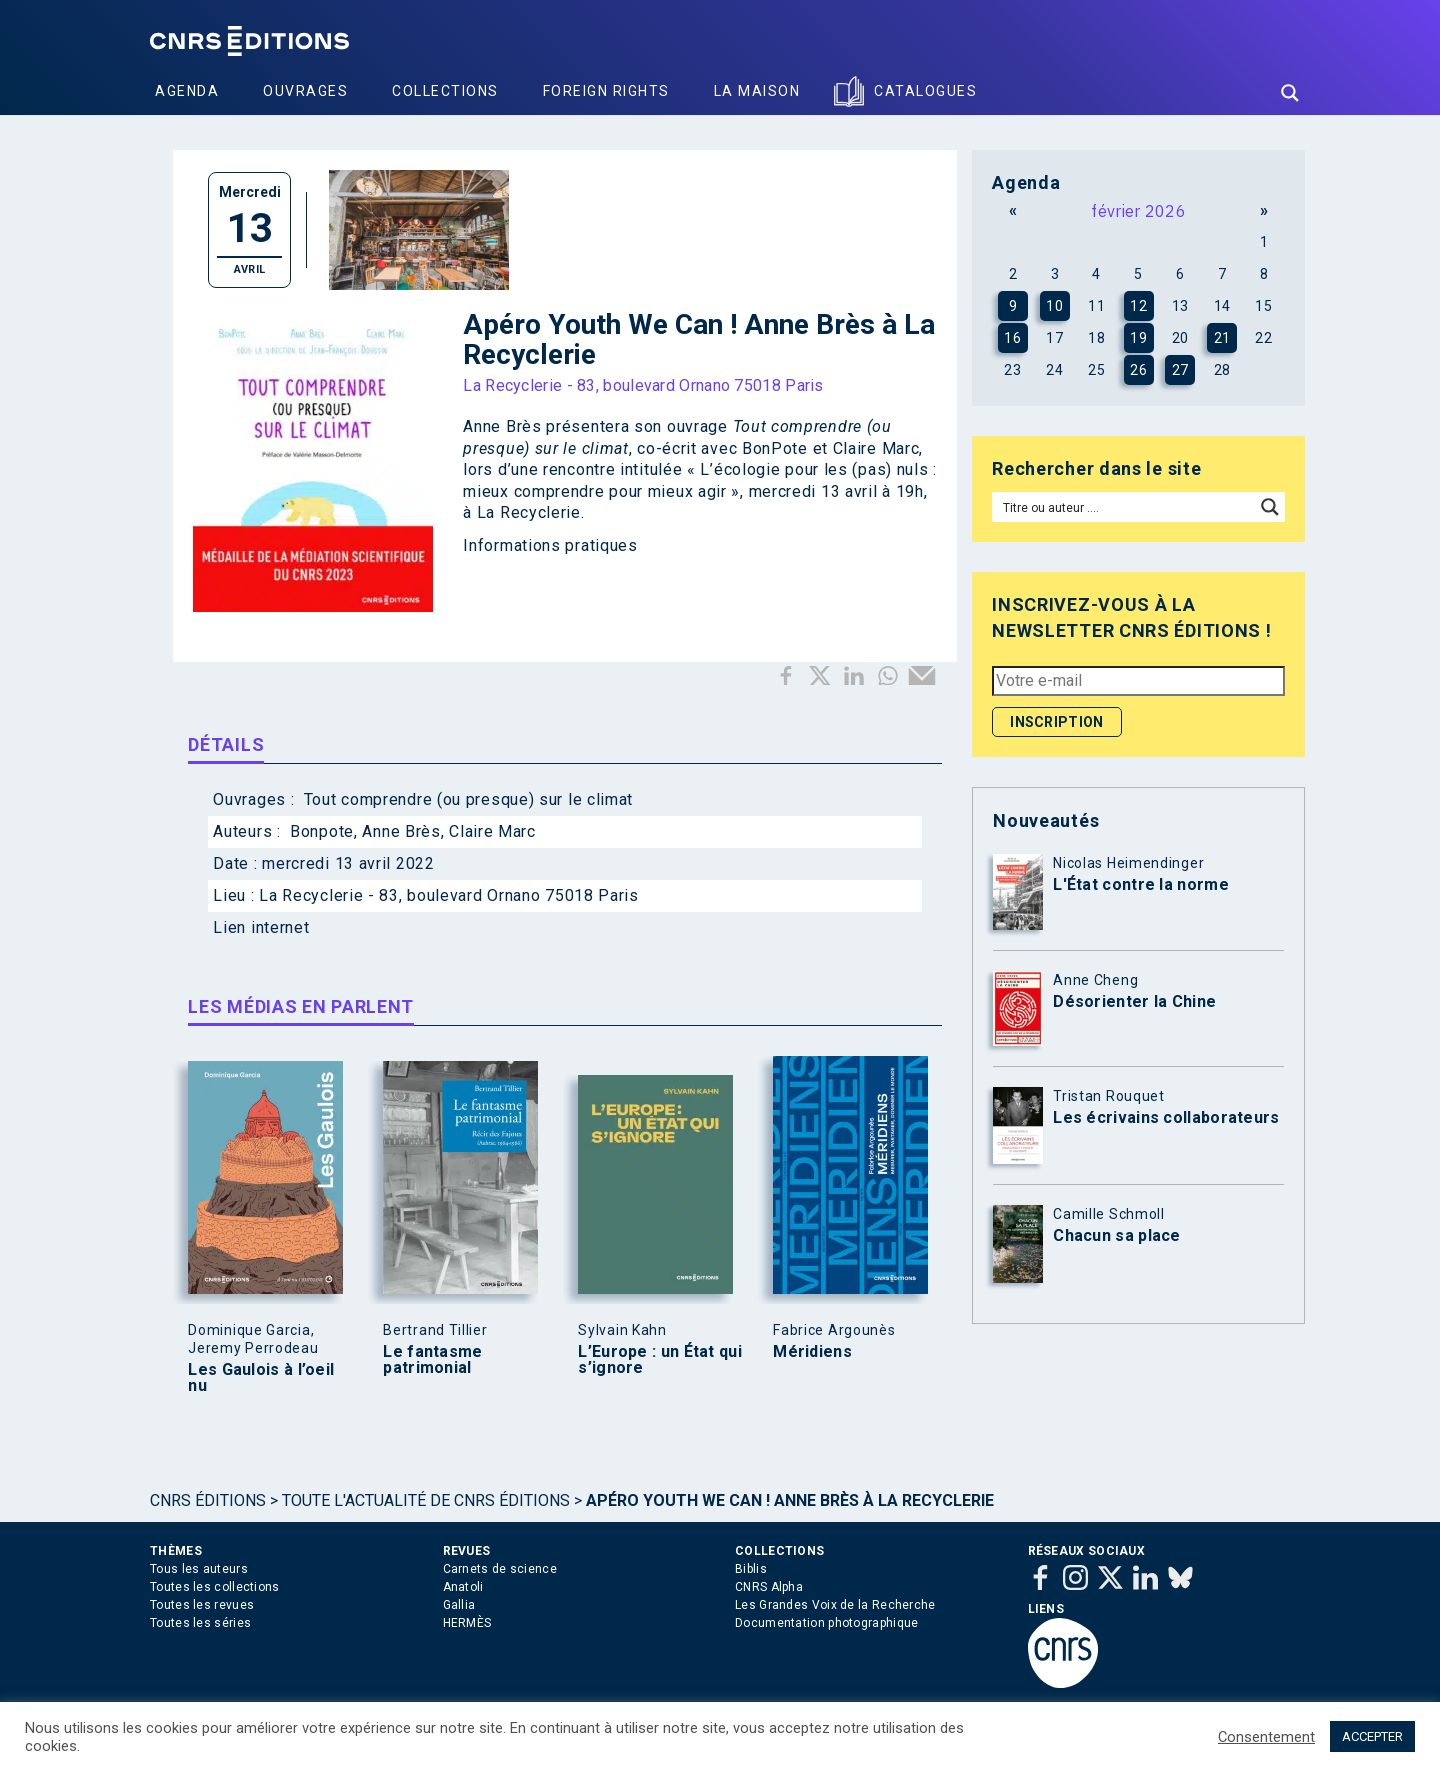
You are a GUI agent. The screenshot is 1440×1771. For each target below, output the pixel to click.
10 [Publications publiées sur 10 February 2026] (1054, 306)
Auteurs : (249, 831)
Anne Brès (401, 831)
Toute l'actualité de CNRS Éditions (426, 1500)
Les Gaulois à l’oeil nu (261, 1378)
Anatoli (463, 1587)
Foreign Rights (606, 91)
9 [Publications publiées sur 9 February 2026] (1013, 306)
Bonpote (322, 831)
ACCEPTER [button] (1372, 1736)
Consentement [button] (1266, 1737)
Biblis (751, 1569)
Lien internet (261, 927)
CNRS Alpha (769, 1587)
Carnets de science (500, 1569)
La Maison (757, 91)
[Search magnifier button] (1290, 93)
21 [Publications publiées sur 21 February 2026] (1222, 338)
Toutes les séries (200, 1623)
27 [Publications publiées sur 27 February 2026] (1180, 370)
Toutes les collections (215, 1587)
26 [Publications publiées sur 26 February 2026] (1138, 370)
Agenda (187, 91)
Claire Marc (492, 831)
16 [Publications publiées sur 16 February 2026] (1012, 338)
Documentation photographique (826, 1623)
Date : (237, 863)
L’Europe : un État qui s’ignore (660, 1360)
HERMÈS (467, 1623)
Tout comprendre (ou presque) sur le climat (468, 799)
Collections (445, 91)
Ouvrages (305, 91)
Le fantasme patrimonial (432, 1360)
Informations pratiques (550, 545)
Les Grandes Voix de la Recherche (835, 1605)
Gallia (459, 1605)
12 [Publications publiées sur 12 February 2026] (1138, 306)
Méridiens (812, 1352)
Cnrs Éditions (208, 1500)
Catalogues (925, 91)
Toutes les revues (202, 1605)
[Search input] (1124, 507)
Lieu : (236, 895)
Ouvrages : (256, 799)
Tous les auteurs (199, 1569)
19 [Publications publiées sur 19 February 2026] (1138, 338)
